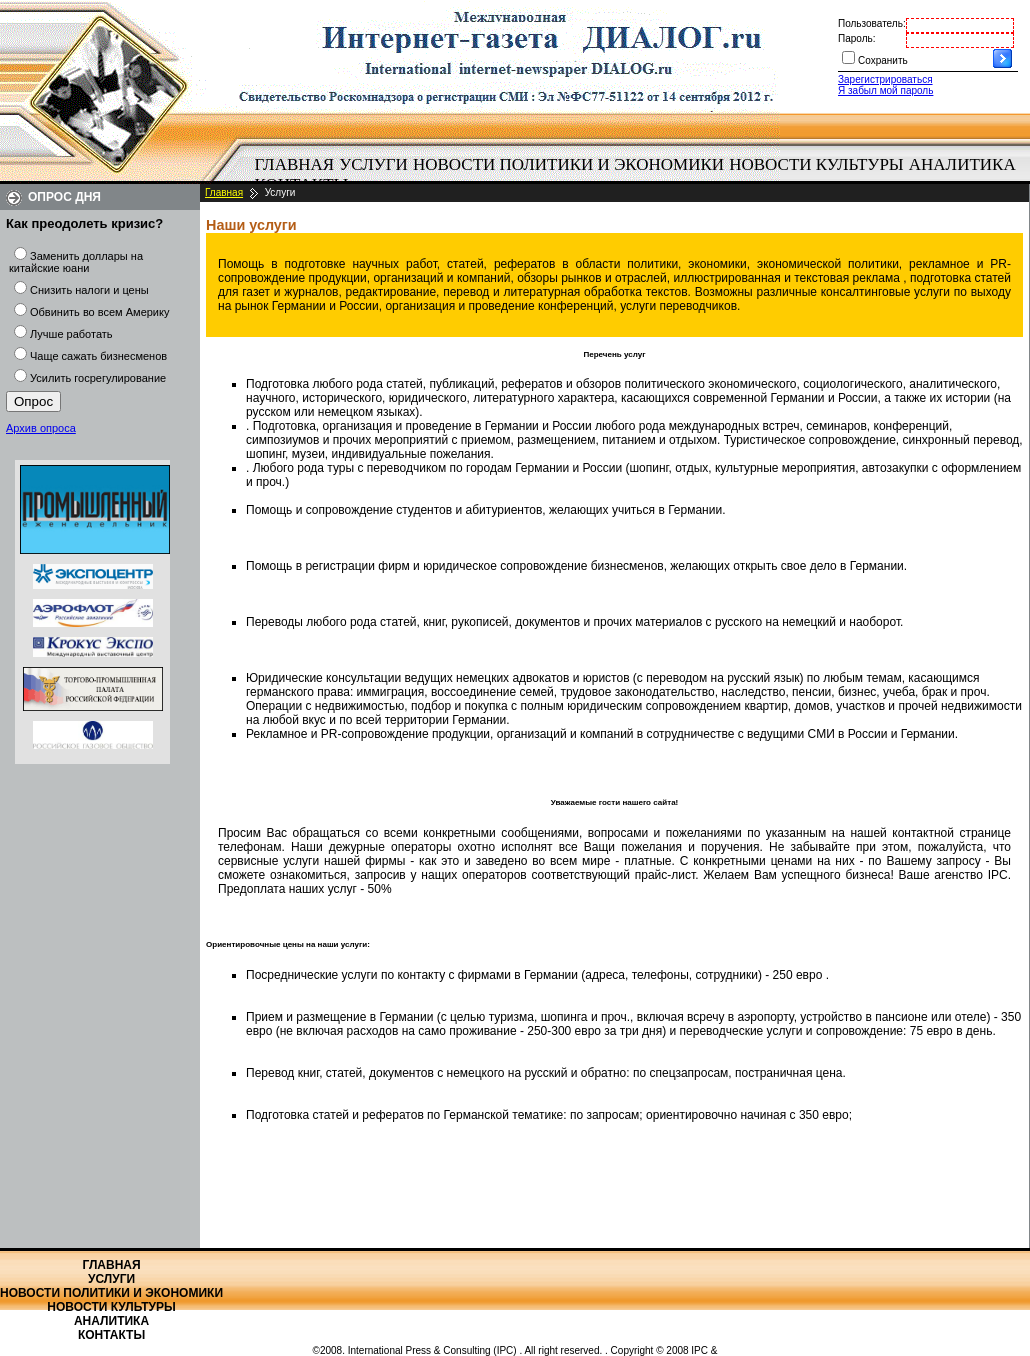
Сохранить (883, 60)
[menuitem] (294, 165)
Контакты (111, 1335)
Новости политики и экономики (568, 164)
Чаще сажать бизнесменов (98, 356)
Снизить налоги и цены (89, 290)
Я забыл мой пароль (885, 90)
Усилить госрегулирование (98, 378)
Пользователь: (872, 23)
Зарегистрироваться (885, 79)
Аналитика (962, 164)
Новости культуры (816, 164)
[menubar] (640, 175)
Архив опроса (41, 428)
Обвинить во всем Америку (99, 312)
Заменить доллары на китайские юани (76, 262)
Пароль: (856, 38)
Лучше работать (71, 334)
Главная (295, 164)
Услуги (373, 164)
